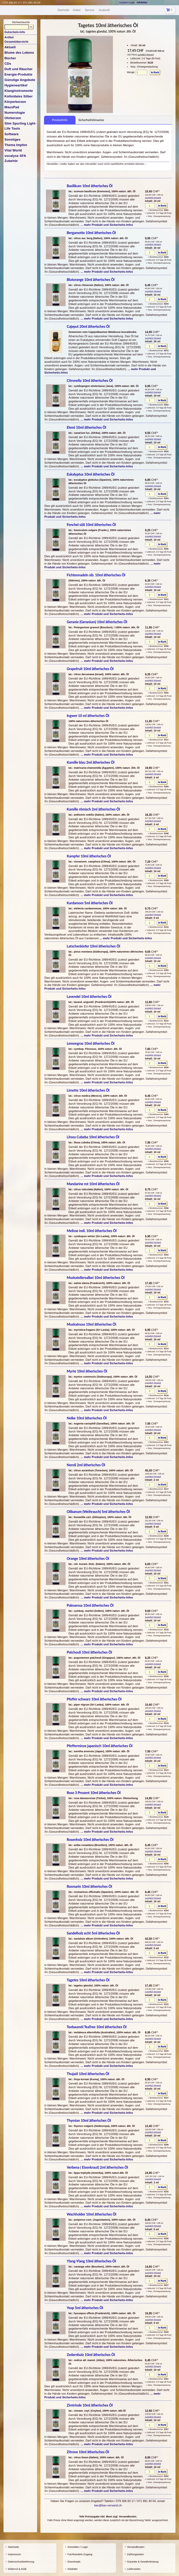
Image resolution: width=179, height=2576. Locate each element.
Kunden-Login (127, 2)
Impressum (14, 2554)
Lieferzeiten (134, 2568)
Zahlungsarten (135, 2554)
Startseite (13, 2546)
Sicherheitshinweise (91, 120)
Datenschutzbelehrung (21, 2561)
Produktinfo (59, 120)
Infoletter (72, 2568)
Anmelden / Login (77, 2546)
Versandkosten (135, 2546)
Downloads (73, 2561)
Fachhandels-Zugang (79, 2554)
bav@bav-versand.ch (108, 2505)
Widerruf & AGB (17, 2568)
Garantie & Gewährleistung (143, 2561)
